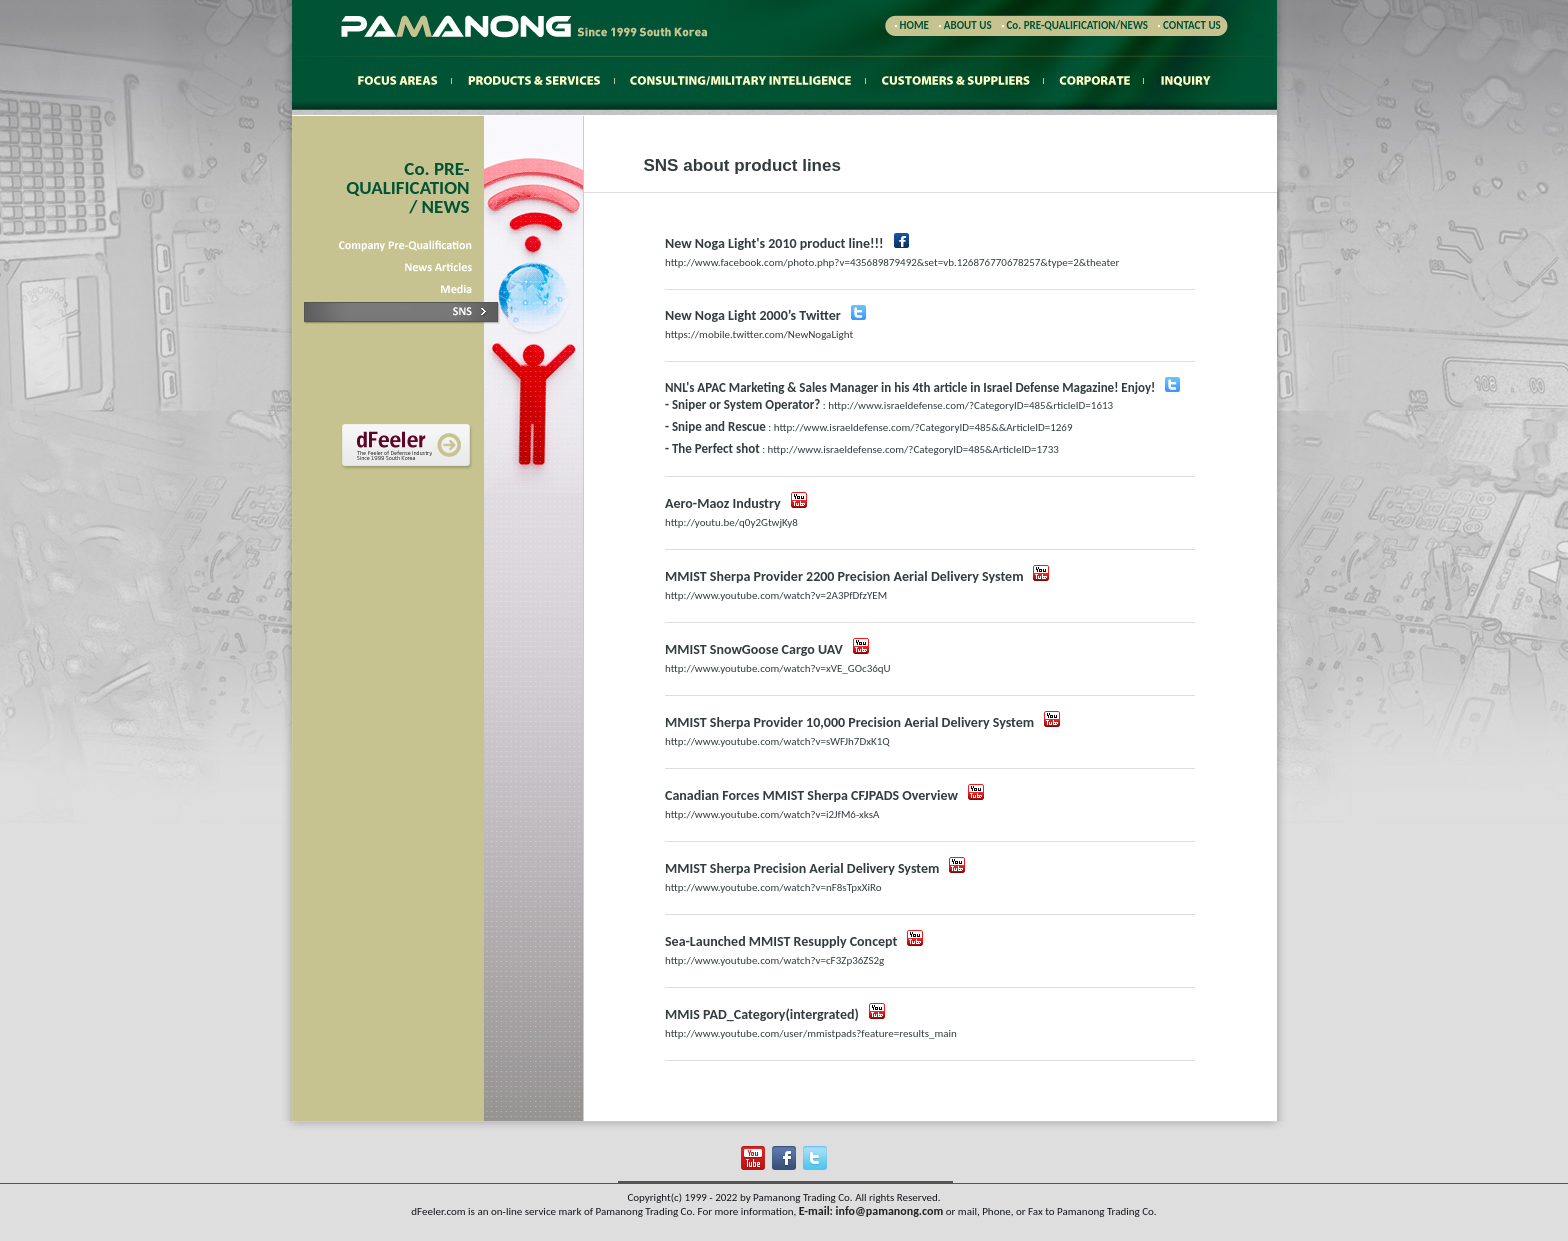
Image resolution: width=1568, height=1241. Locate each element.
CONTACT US (1192, 25)
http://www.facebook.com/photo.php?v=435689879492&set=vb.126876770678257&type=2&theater (892, 262)
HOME (912, 25)
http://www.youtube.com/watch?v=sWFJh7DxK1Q (777, 741)
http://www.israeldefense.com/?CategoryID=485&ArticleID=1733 (913, 449)
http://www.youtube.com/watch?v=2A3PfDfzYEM (776, 595)
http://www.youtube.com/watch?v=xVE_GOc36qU (778, 668)
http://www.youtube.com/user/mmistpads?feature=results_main (811, 1033)
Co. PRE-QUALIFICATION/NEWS (1078, 25)
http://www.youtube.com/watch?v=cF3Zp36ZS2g (774, 960)
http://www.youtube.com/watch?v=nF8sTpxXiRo (773, 887)
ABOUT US (968, 25)
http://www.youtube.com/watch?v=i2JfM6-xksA (772, 814)
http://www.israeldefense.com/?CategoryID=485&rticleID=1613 (970, 405)
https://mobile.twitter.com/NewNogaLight (759, 334)
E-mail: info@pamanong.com (871, 1211)
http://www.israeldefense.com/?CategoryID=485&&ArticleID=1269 (923, 427)
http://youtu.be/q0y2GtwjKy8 (731, 522)
